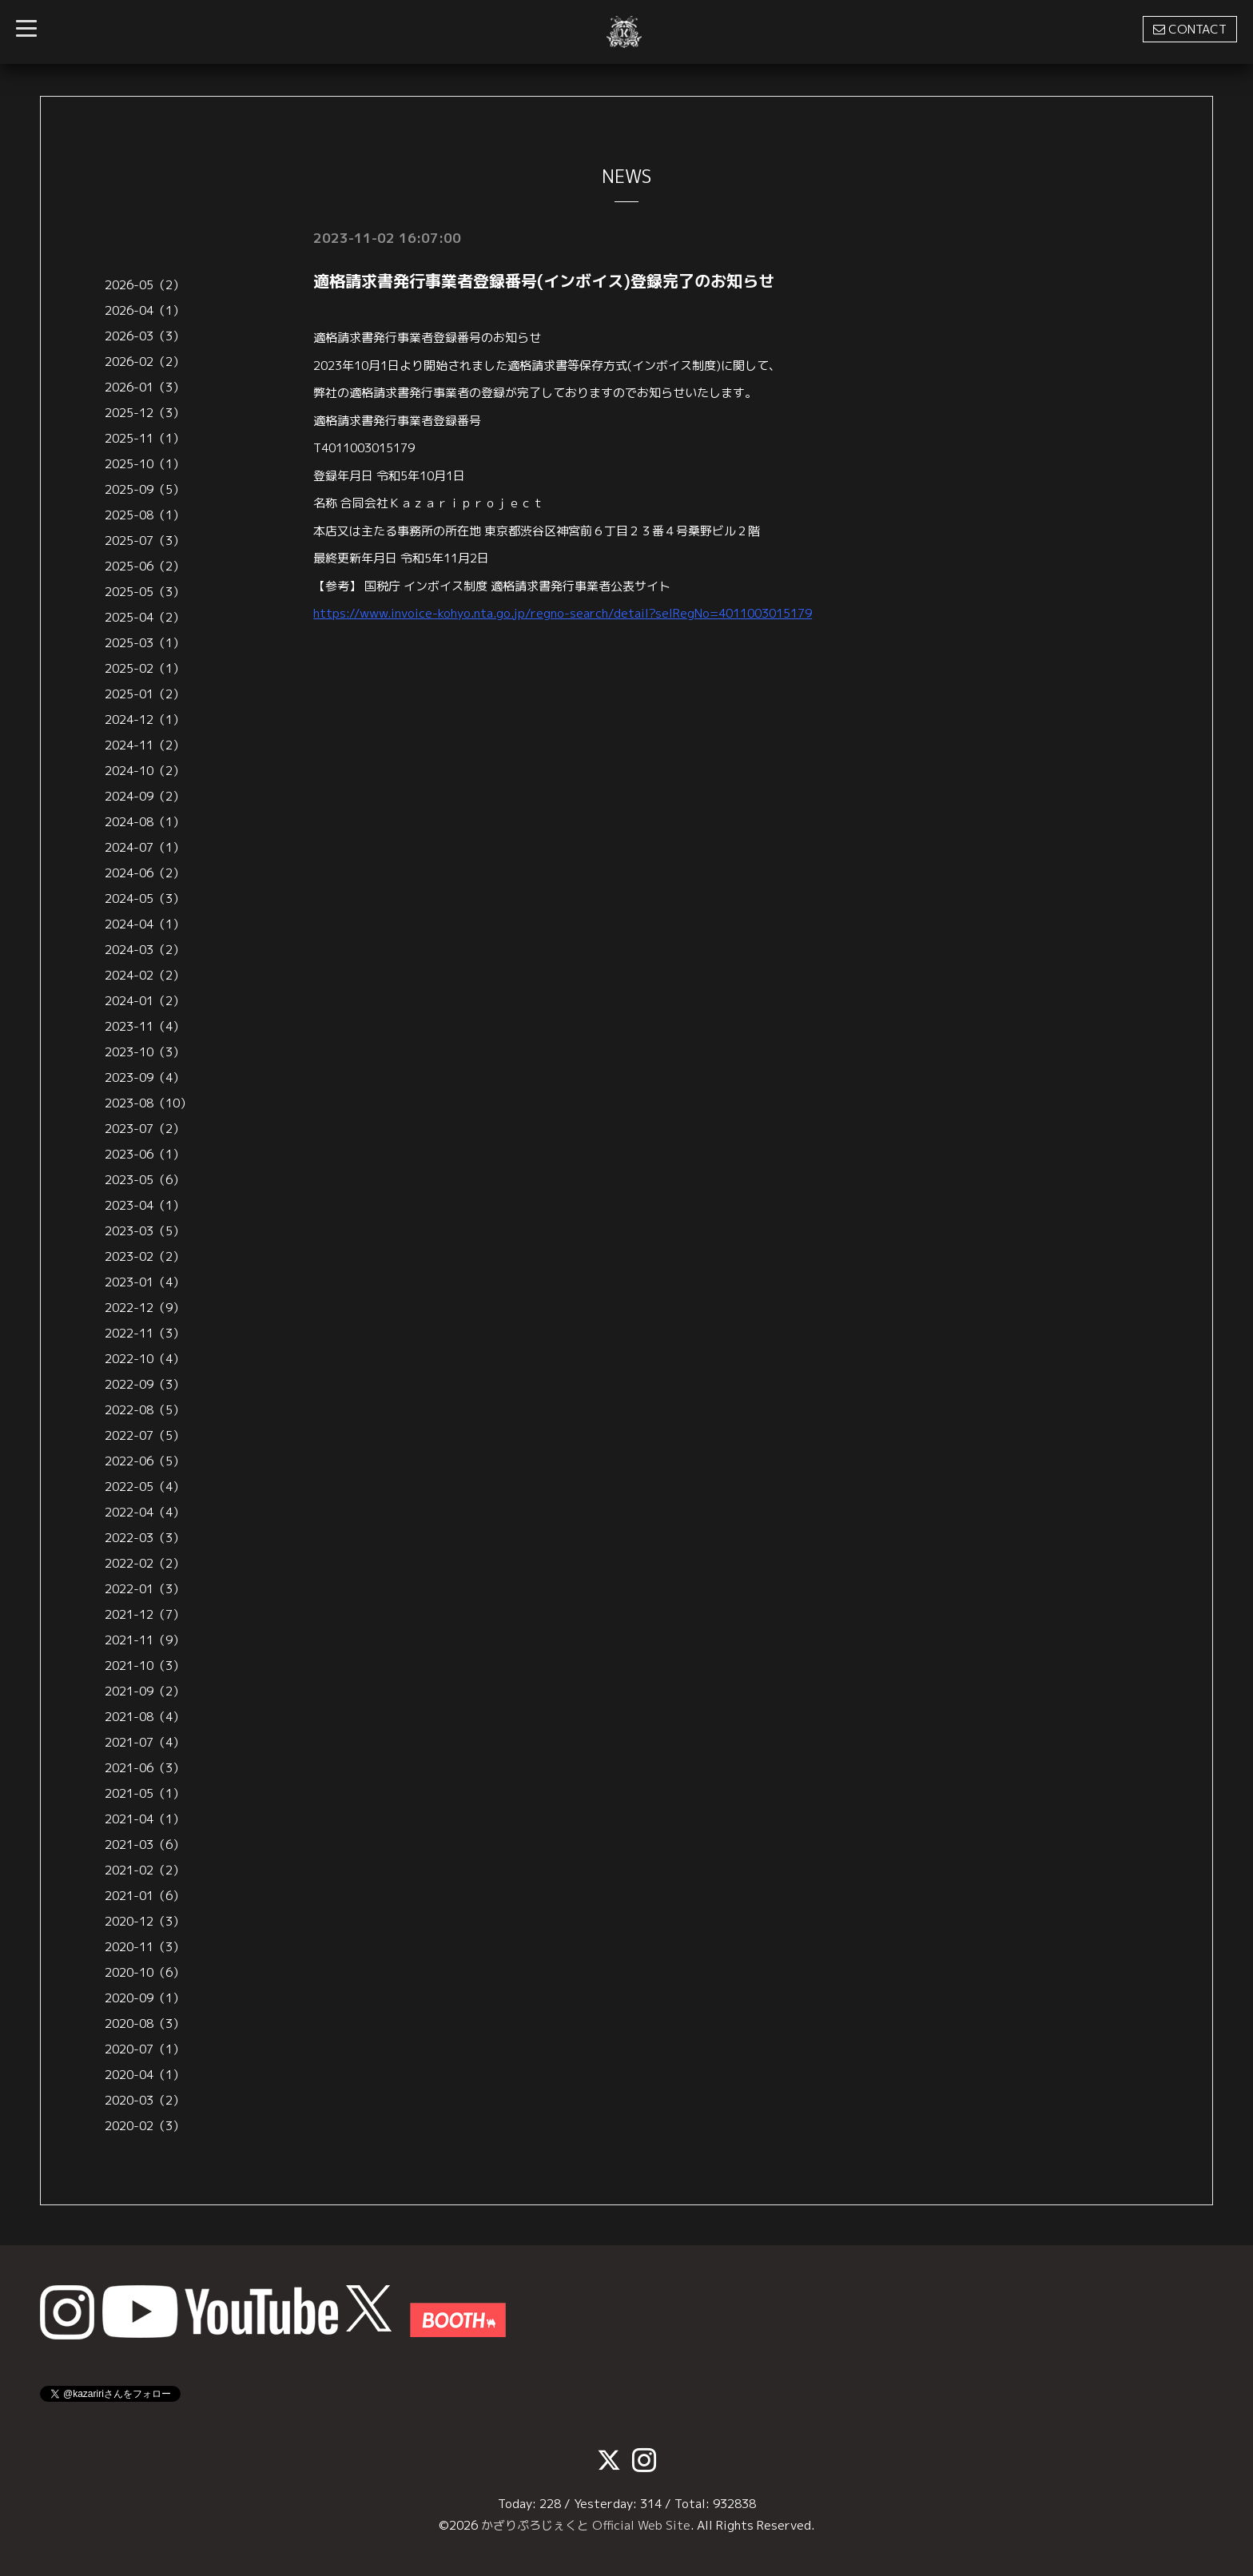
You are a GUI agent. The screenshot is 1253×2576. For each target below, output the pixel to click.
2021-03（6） (145, 1844)
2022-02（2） (145, 1563)
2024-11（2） (145, 745)
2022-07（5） (145, 1435)
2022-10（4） (145, 1358)
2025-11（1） (145, 438)
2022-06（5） (145, 1461)
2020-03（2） (145, 2100)
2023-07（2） (145, 1128)
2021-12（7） (145, 1614)
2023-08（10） (148, 1103)
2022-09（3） (145, 1384)
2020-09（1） (145, 1998)
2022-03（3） (145, 1537)
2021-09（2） (145, 1691)
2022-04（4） (145, 1512)
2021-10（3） (145, 1665)
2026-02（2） (145, 361)
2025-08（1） (145, 515)
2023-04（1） (145, 1205)
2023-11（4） (145, 1026)
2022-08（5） (145, 1409)
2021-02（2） (145, 1870)
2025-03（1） (145, 642)
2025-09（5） (145, 489)
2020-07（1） (145, 2049)
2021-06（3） (145, 1767)
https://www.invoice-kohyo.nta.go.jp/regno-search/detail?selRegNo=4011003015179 (562, 613)
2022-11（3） (145, 1333)
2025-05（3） (145, 591)
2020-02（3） (145, 2125)
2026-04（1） (145, 310)
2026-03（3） (145, 336)
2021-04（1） (145, 1819)
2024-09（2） (145, 796)
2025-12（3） (145, 412)
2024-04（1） (145, 924)
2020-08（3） (145, 2023)
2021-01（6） (145, 1895)
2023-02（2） (145, 1256)
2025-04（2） (145, 617)
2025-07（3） (145, 540)
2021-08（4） (145, 1716)
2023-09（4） (145, 1077)
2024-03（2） (145, 949)
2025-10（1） (145, 463)
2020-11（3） (145, 1946)
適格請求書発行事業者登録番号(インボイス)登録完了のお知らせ (543, 280)
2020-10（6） (145, 1972)
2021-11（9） (145, 1640)
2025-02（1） (145, 668)
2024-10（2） (145, 770)
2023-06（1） (145, 1154)
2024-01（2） (145, 1000)
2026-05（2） (145, 284)
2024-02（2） (145, 975)
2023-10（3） (145, 1052)
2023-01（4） (145, 1282)
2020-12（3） (145, 1921)
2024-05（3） (145, 898)
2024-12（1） (145, 719)
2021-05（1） (145, 1793)
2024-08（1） (145, 821)
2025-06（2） (145, 566)
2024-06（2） (145, 873)
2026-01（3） (145, 387)
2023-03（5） (145, 1230)
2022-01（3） (145, 1588)
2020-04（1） (145, 2074)
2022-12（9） (145, 1307)
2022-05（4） (145, 1486)
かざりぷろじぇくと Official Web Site (585, 2525)
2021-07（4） (145, 1742)
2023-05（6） (145, 1179)
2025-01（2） (145, 694)
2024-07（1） (145, 847)
